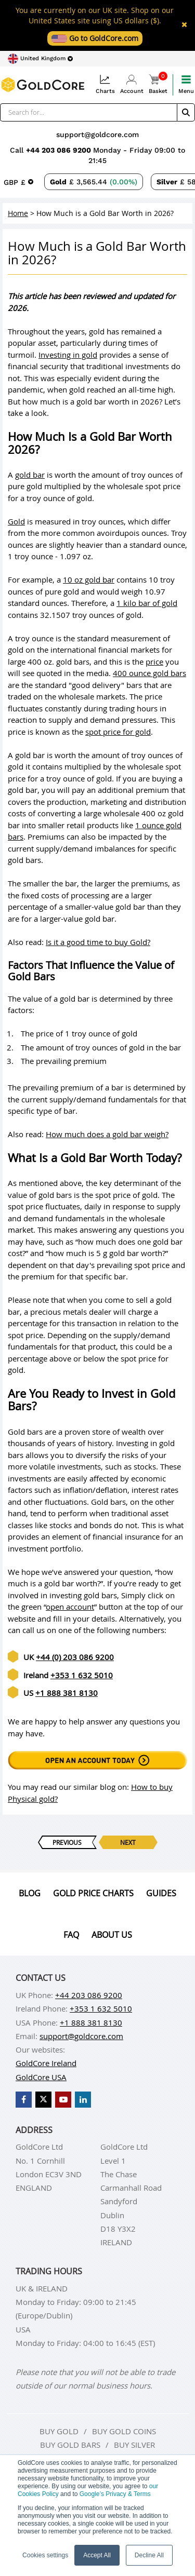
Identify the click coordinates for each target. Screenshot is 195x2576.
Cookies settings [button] (45, 2555)
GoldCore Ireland (46, 2063)
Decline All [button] (149, 2555)
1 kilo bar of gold (146, 603)
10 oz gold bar (88, 579)
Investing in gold (67, 354)
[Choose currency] (18, 181)
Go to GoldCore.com (94, 38)
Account (132, 84)
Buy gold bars (70, 2444)
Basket (158, 84)
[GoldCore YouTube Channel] (63, 2100)
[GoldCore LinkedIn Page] (83, 2100)
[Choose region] (40, 58)
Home (18, 213)
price (154, 661)
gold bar (30, 474)
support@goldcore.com (97, 134)
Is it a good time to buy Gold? (98, 942)
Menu (186, 84)
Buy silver (134, 2444)
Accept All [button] (97, 2555)
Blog (30, 1893)
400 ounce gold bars (149, 673)
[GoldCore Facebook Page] (24, 2100)
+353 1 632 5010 (81, 1675)
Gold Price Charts (93, 1893)
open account (70, 1606)
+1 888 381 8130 (66, 1693)
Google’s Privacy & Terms (115, 2494)
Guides (161, 1893)
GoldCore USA (41, 2077)
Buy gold (59, 2431)
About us (112, 1934)
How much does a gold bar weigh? (107, 1134)
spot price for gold (118, 731)
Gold (16, 521)
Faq (71, 1934)
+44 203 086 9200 (59, 150)
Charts (105, 84)
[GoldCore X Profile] (43, 2100)
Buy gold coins (124, 2431)
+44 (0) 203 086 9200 (75, 1657)
